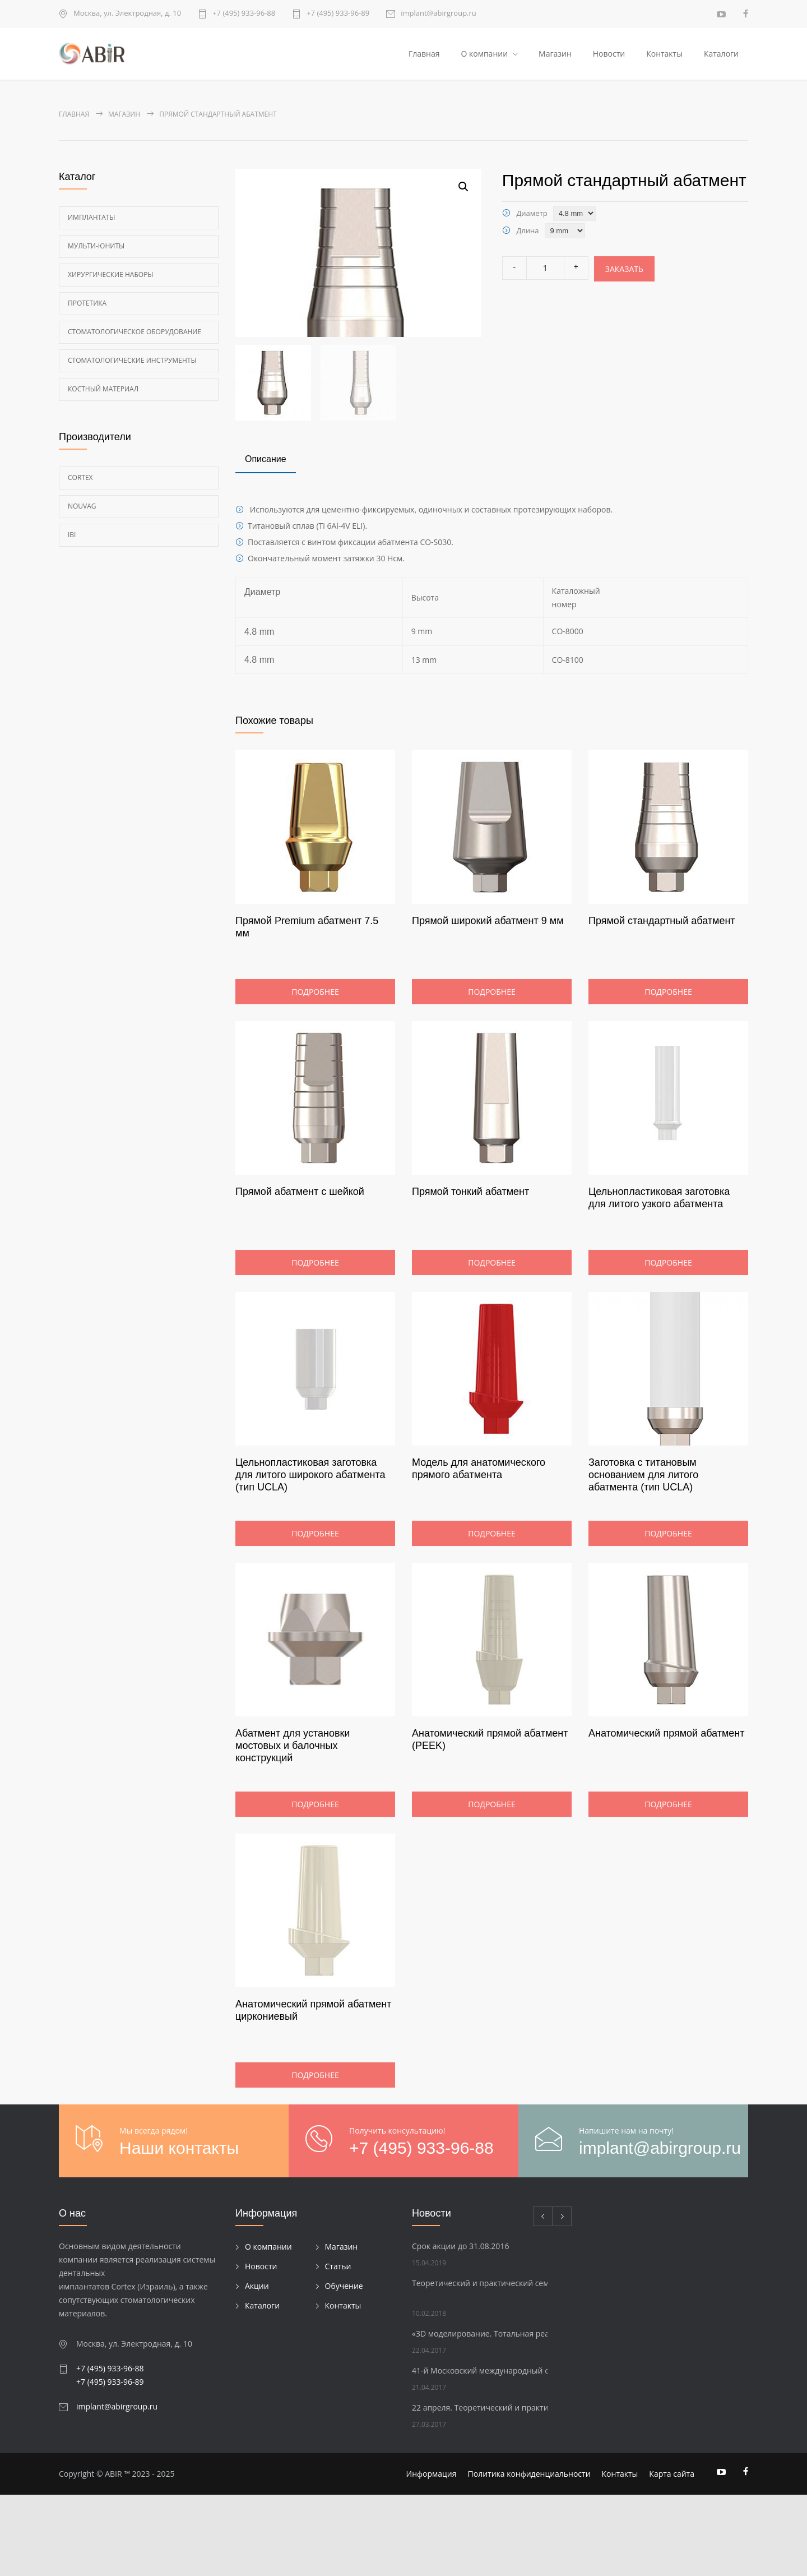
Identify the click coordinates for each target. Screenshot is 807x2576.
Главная (424, 54)
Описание (265, 539)
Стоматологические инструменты (132, 362)
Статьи (338, 2347)
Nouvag (82, 508)
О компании (484, 54)
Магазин (555, 54)
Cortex (80, 479)
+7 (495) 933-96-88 (243, 14)
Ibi (72, 537)
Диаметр (531, 215)
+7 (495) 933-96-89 (338, 14)
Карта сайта (671, 2555)
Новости (609, 54)
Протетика (87, 305)
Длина (527, 233)
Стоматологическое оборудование (134, 334)
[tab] (265, 541)
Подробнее (314, 1073)
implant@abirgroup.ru (438, 14)
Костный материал (103, 391)
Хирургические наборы (111, 276)
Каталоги (721, 54)
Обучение (344, 2366)
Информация (431, 2555)
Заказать (624, 271)
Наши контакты (179, 2229)
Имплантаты (91, 219)
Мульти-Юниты (96, 248)
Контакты (664, 54)
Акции (257, 2366)
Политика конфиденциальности (529, 2555)
